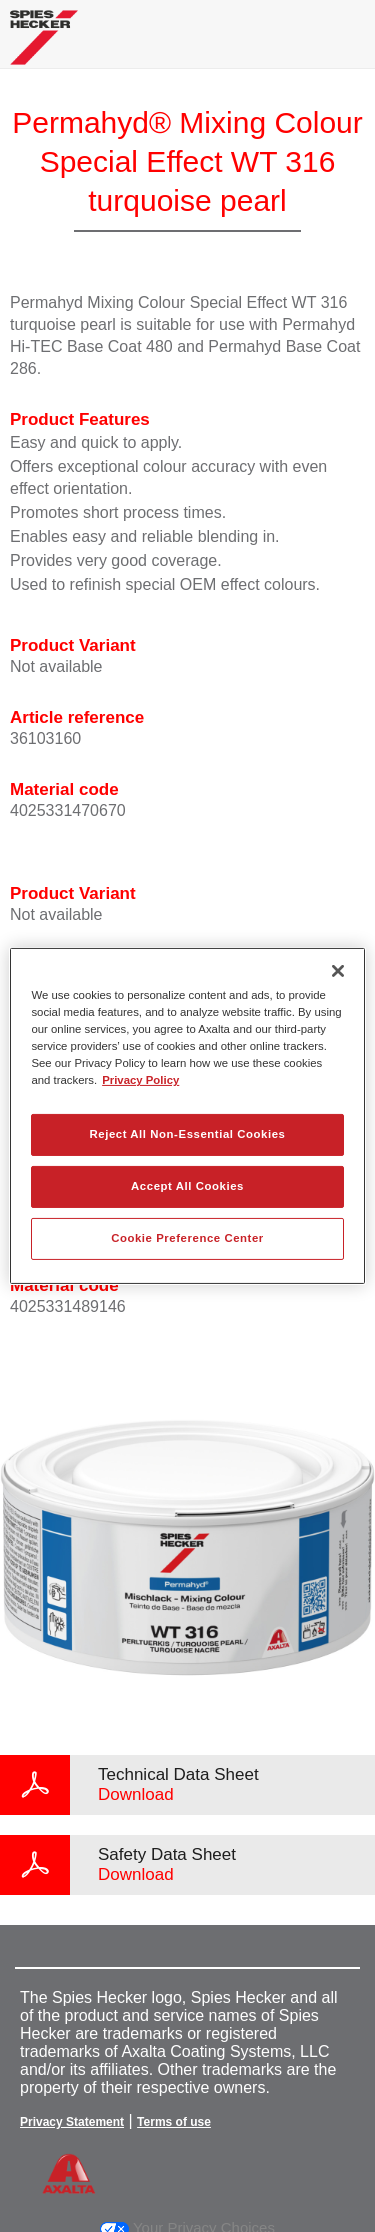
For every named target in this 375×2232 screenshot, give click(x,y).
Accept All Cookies (187, 1186)
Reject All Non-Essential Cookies (187, 1134)
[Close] (338, 971)
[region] (187, 1116)
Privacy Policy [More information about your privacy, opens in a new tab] (140, 1080)
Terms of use (174, 2122)
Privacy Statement (72, 2122)
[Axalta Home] (44, 45)
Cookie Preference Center (187, 1238)
